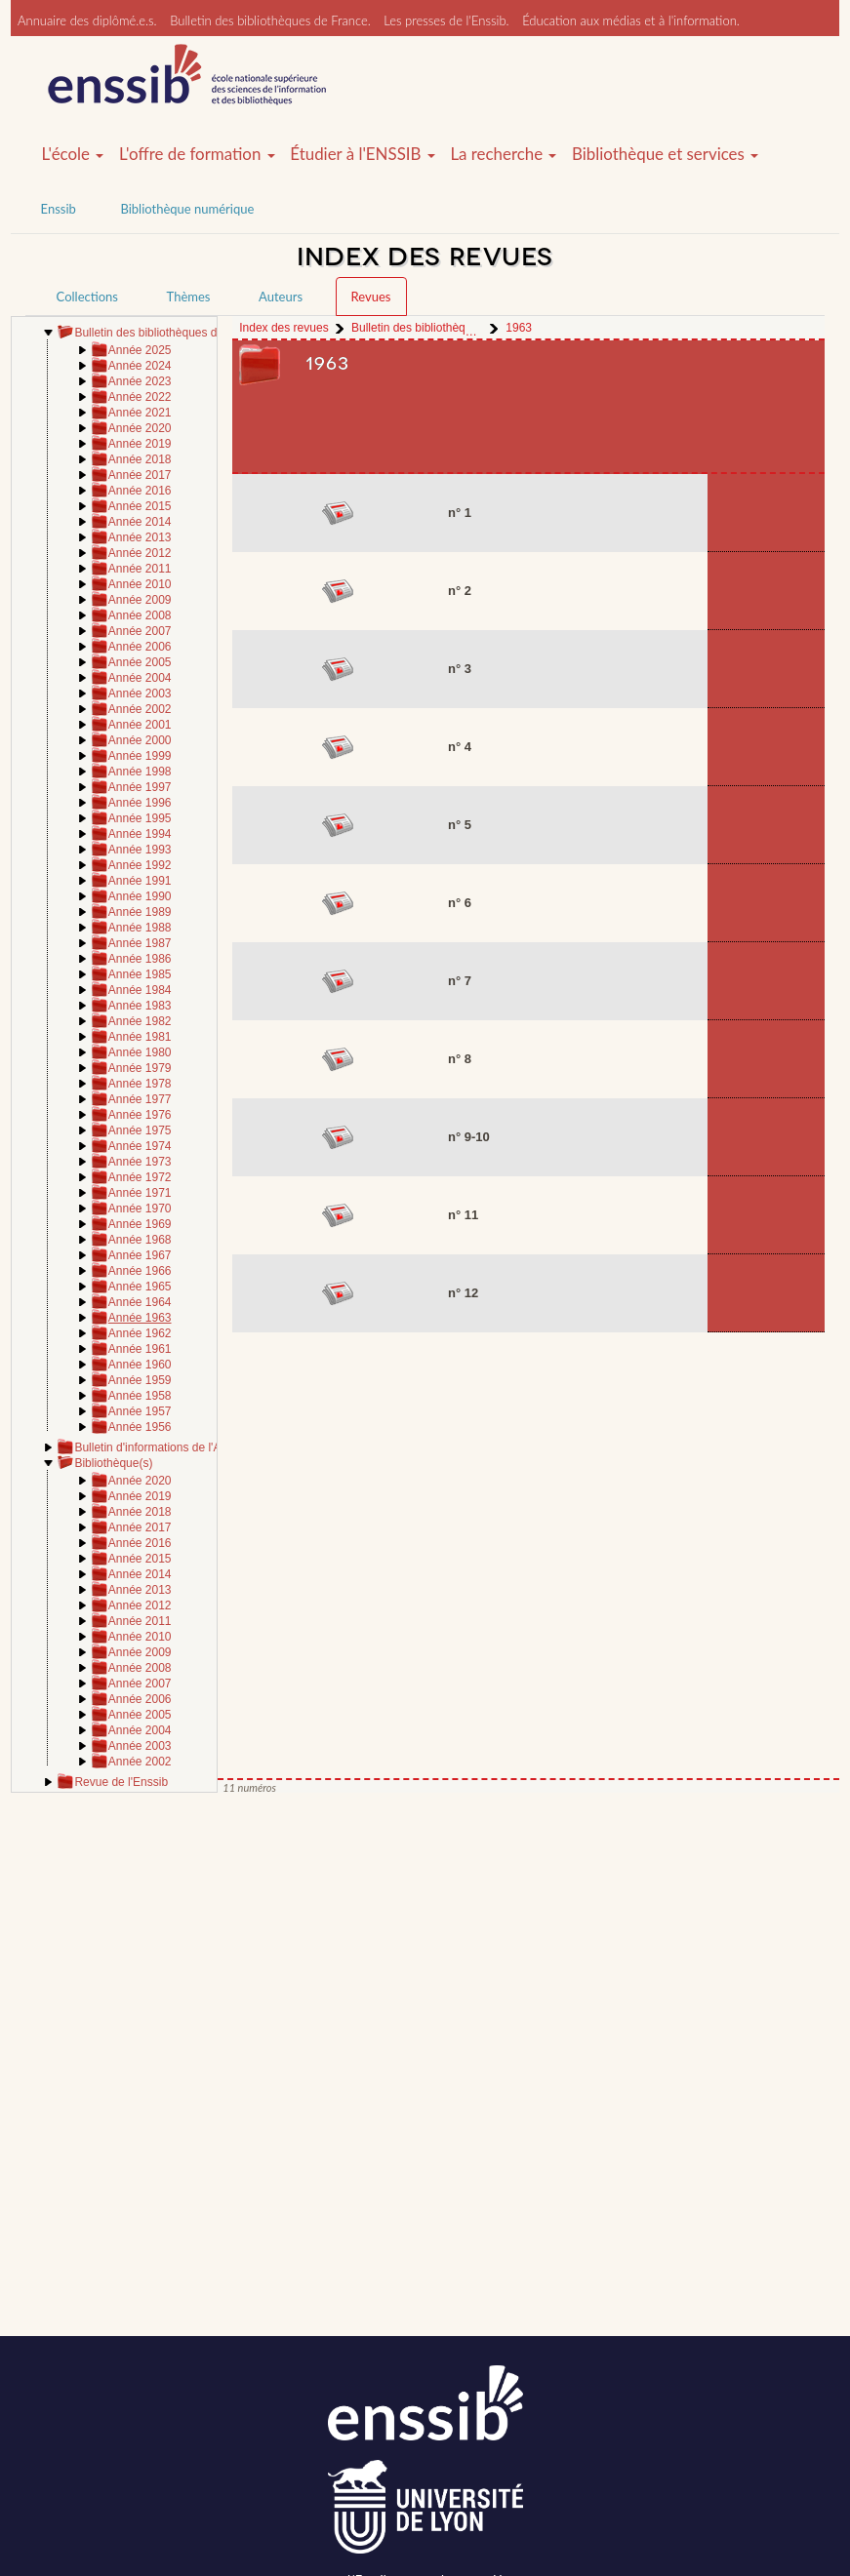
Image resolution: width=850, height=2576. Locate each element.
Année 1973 (140, 1162)
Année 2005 (140, 662)
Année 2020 (140, 428)
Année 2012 (140, 553)
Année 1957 (140, 1411)
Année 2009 (140, 600)
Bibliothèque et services (665, 154)
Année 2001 (140, 725)
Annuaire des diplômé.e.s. (87, 20)
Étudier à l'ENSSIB (362, 154)
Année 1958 (140, 1396)
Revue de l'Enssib (121, 1782)
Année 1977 (140, 1099)
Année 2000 (140, 740)
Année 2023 (140, 381)
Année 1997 (140, 787)
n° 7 (459, 980)
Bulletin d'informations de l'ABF (154, 1447)
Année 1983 (140, 1005)
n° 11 (463, 1215)
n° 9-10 (469, 1136)
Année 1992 (140, 865)
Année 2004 (140, 678)
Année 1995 (140, 818)
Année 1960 (140, 1364)
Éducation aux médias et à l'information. (631, 20)
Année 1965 (140, 1286)
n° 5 (459, 824)
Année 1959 (140, 1380)
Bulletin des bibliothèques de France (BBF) (185, 332)
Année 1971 (140, 1193)
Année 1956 (140, 1427)
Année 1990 (140, 896)
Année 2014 (140, 522)
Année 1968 (140, 1240)
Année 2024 (140, 366)
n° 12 (463, 1293)
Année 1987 (140, 943)
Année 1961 (140, 1349)
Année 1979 (140, 1068)
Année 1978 (140, 1083)
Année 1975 (140, 1130)
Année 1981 (140, 1037)
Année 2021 (140, 412)
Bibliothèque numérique (187, 209)
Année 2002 (140, 709)
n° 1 (459, 512)
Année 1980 (140, 1052)
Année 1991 (140, 881)
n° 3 (459, 668)
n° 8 (459, 1058)
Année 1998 (140, 771)
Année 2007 (140, 631)
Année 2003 (140, 693)
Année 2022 (140, 397)
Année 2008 (140, 615)
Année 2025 (140, 350)
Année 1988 (140, 927)
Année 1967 (140, 1255)
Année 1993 (140, 849)
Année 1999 (140, 756)
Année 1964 (140, 1302)
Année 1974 (140, 1146)
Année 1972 (140, 1177)
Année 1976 (140, 1115)
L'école (73, 154)
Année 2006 (140, 647)
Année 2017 (140, 475)
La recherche (503, 154)
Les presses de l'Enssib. (446, 20)
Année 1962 (140, 1333)
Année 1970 (140, 1208)
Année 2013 (140, 537)
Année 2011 (140, 568)
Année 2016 (140, 490)
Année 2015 (140, 506)
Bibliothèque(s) (113, 1463)
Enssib (58, 209)
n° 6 (459, 902)
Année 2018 (140, 459)
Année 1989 (140, 912)
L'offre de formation (197, 154)
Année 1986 (140, 959)
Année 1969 (140, 1224)
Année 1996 (140, 803)
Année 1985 (140, 974)
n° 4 (459, 746)
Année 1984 (140, 990)
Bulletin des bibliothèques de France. (270, 20)
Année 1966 (140, 1271)
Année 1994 (140, 834)
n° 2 (459, 590)
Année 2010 (140, 584)
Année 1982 (140, 1021)
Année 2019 (140, 444)
